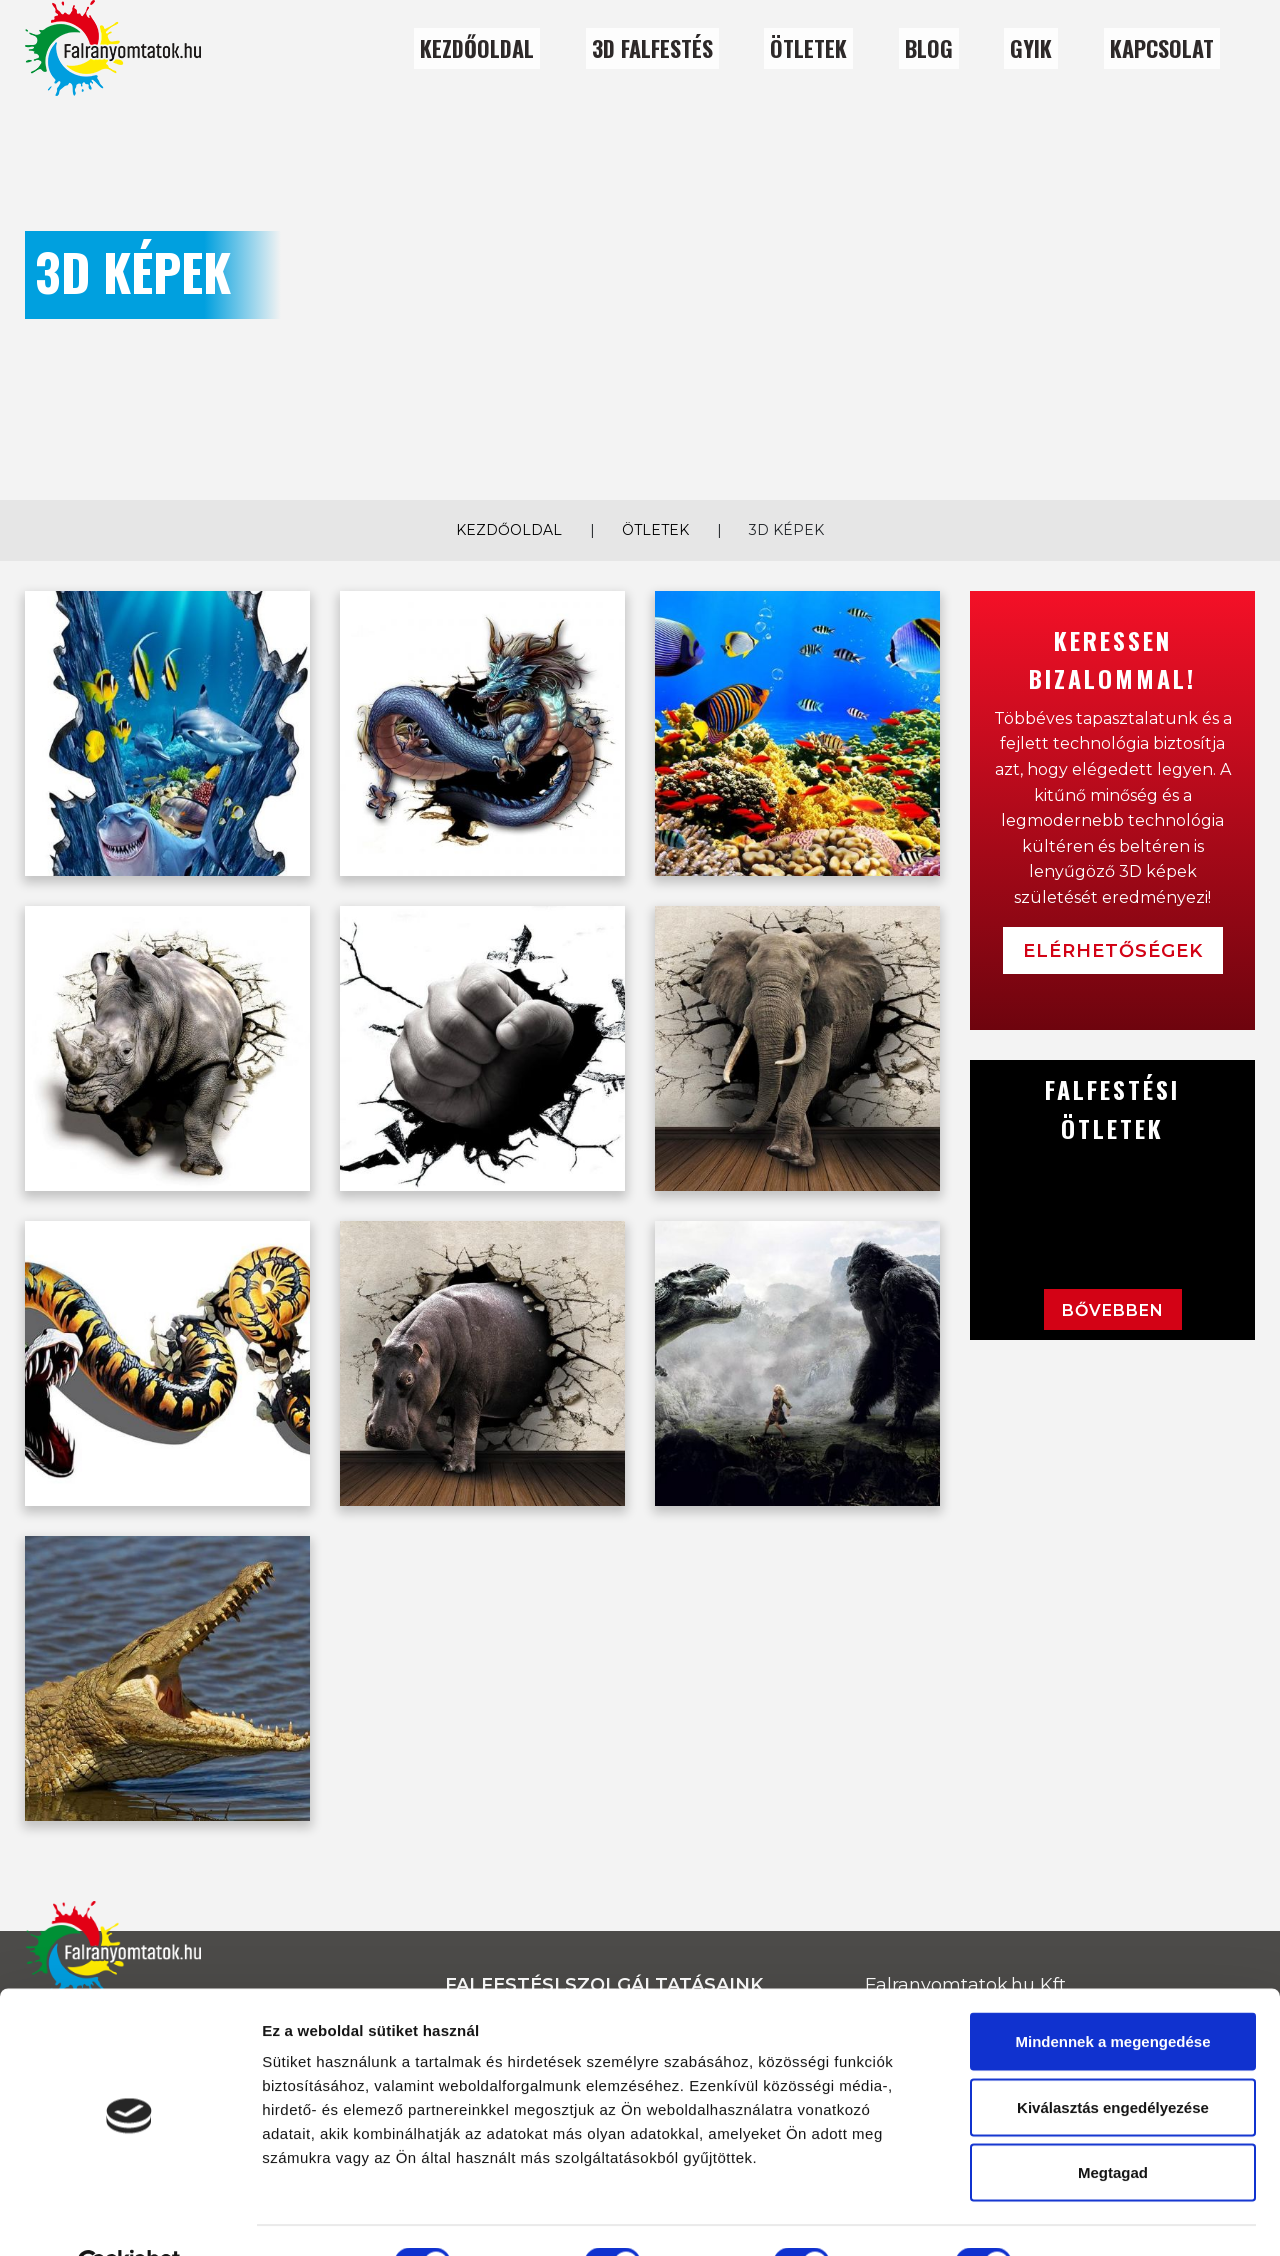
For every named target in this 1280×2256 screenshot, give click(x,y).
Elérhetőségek (1113, 951)
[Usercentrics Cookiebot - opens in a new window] (129, 2217)
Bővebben (1113, 1310)
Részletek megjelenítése (1136, 2216)
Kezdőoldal (477, 48)
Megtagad (1113, 2124)
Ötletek (655, 530)
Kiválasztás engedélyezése (1113, 2059)
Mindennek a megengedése (1112, 1993)
